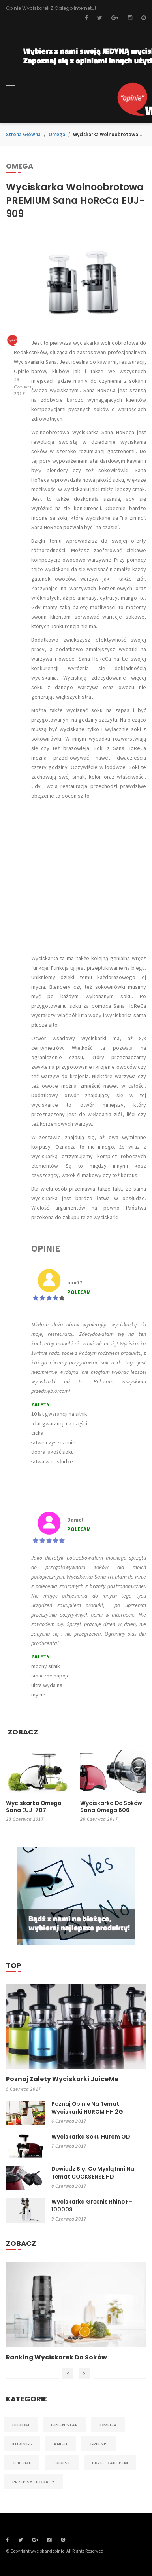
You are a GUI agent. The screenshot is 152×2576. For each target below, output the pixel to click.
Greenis (99, 2444)
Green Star (64, 2425)
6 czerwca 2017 (68, 2121)
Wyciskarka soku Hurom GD (91, 2137)
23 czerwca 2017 (25, 1819)
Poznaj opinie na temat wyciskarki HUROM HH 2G (87, 2108)
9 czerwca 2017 (68, 2219)
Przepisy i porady (33, 2482)
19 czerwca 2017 (23, 386)
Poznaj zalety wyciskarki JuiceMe (63, 2079)
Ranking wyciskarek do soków (57, 2357)
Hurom (20, 2425)
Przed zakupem (110, 2463)
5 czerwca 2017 (23, 2089)
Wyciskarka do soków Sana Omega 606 (112, 1806)
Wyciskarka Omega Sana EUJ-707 (34, 1806)
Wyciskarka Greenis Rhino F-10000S (92, 2206)
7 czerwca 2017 (68, 2146)
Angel (61, 2444)
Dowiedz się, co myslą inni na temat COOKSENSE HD (93, 2173)
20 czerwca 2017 (99, 1819)
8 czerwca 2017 (68, 2186)
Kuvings (22, 2444)
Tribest (61, 2463)
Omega (57, 134)
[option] (76, 2312)
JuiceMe (21, 2463)
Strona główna (23, 134)
